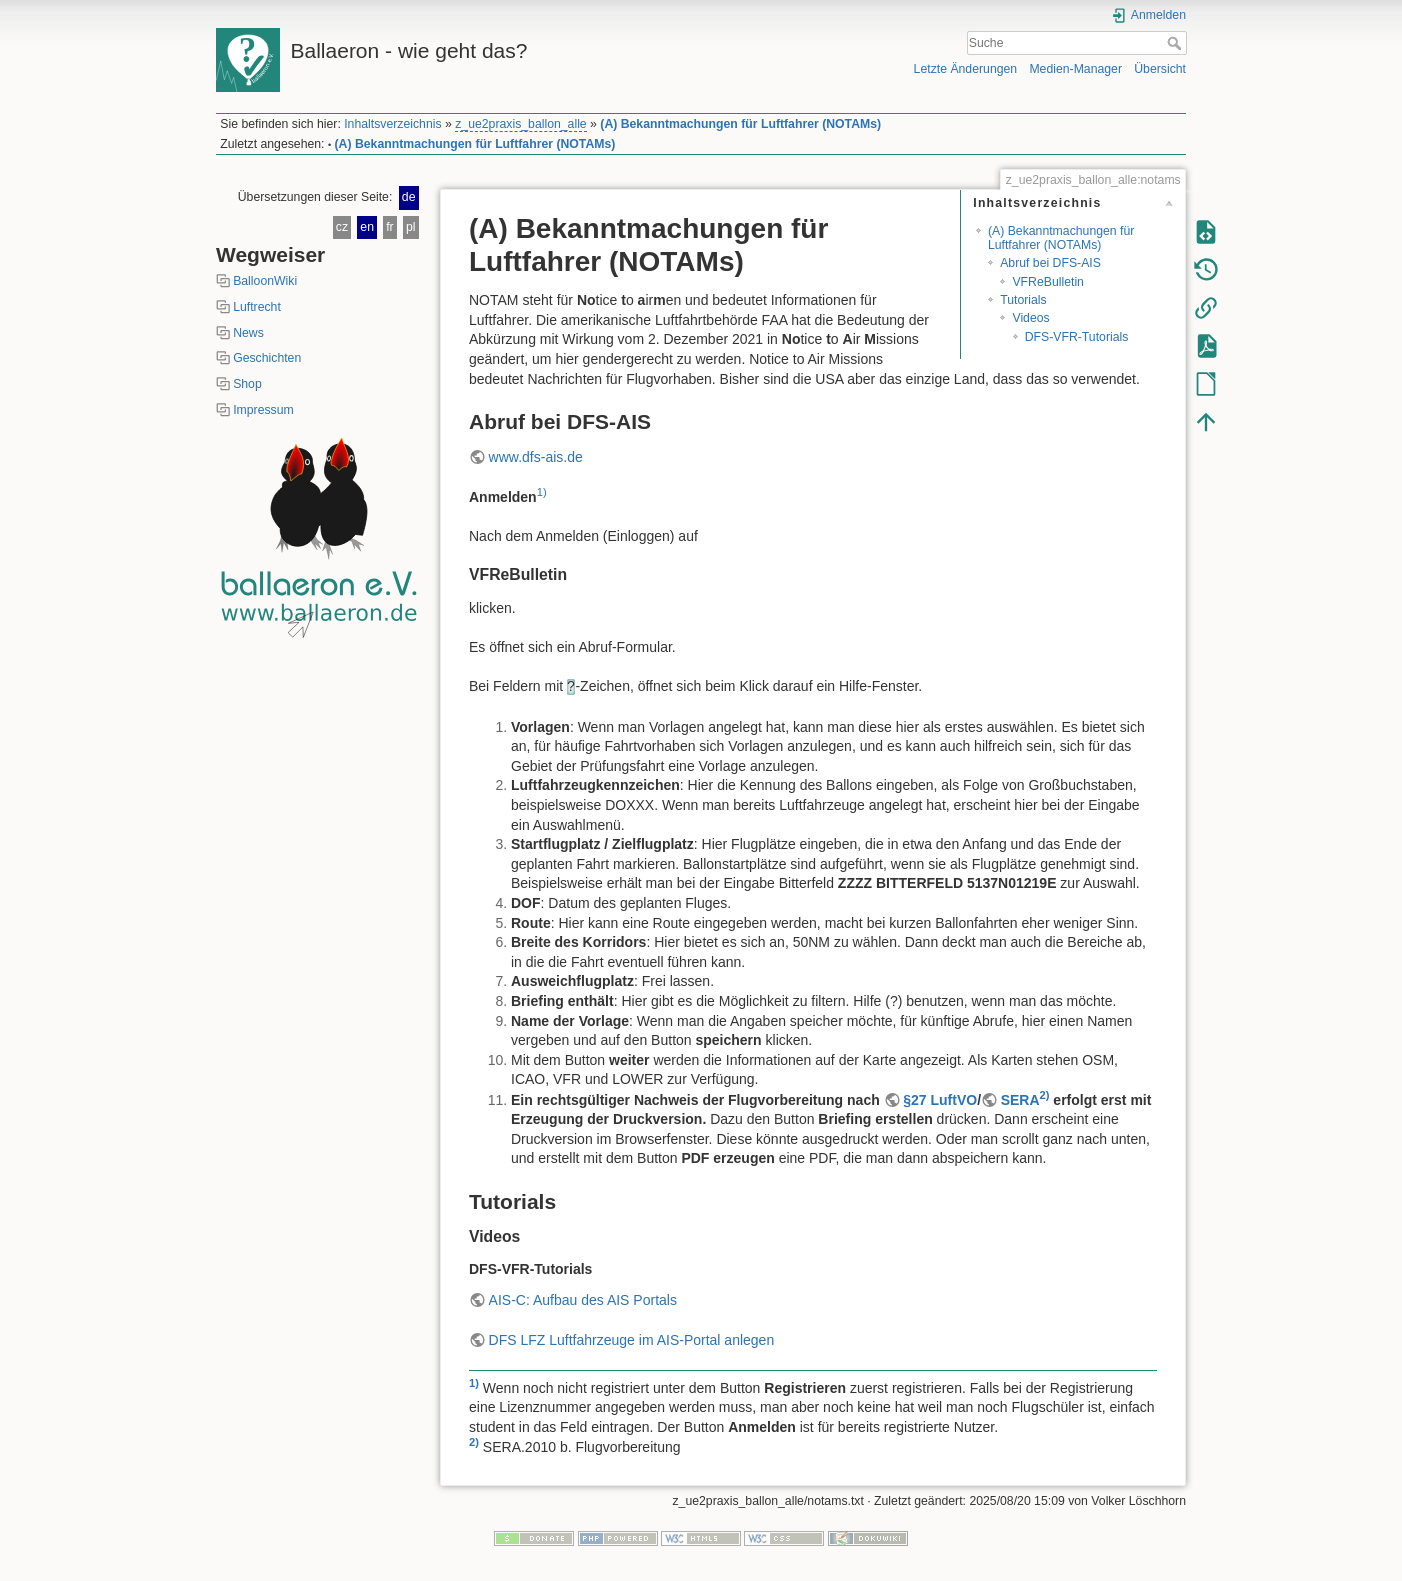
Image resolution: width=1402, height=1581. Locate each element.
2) (1045, 1095)
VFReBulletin (1048, 282)
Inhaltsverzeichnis (392, 124)
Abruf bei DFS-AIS (1050, 263)
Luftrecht (257, 307)
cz (342, 227)
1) (542, 492)
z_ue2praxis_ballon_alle (520, 124)
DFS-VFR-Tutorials (1077, 337)
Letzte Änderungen (966, 69)
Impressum (263, 410)
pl (411, 227)
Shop (247, 384)
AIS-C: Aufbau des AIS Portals (583, 1300)
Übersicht (1160, 69)
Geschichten (267, 358)
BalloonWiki (265, 281)
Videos (1030, 318)
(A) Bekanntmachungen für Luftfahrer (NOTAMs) (740, 124)
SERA (1020, 1100)
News (248, 333)
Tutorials (1023, 300)
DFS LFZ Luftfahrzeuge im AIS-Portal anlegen (632, 1340)
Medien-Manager (1075, 69)
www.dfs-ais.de (536, 457)
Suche (1176, 43)
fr (389, 227)
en (367, 227)
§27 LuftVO (940, 1100)
